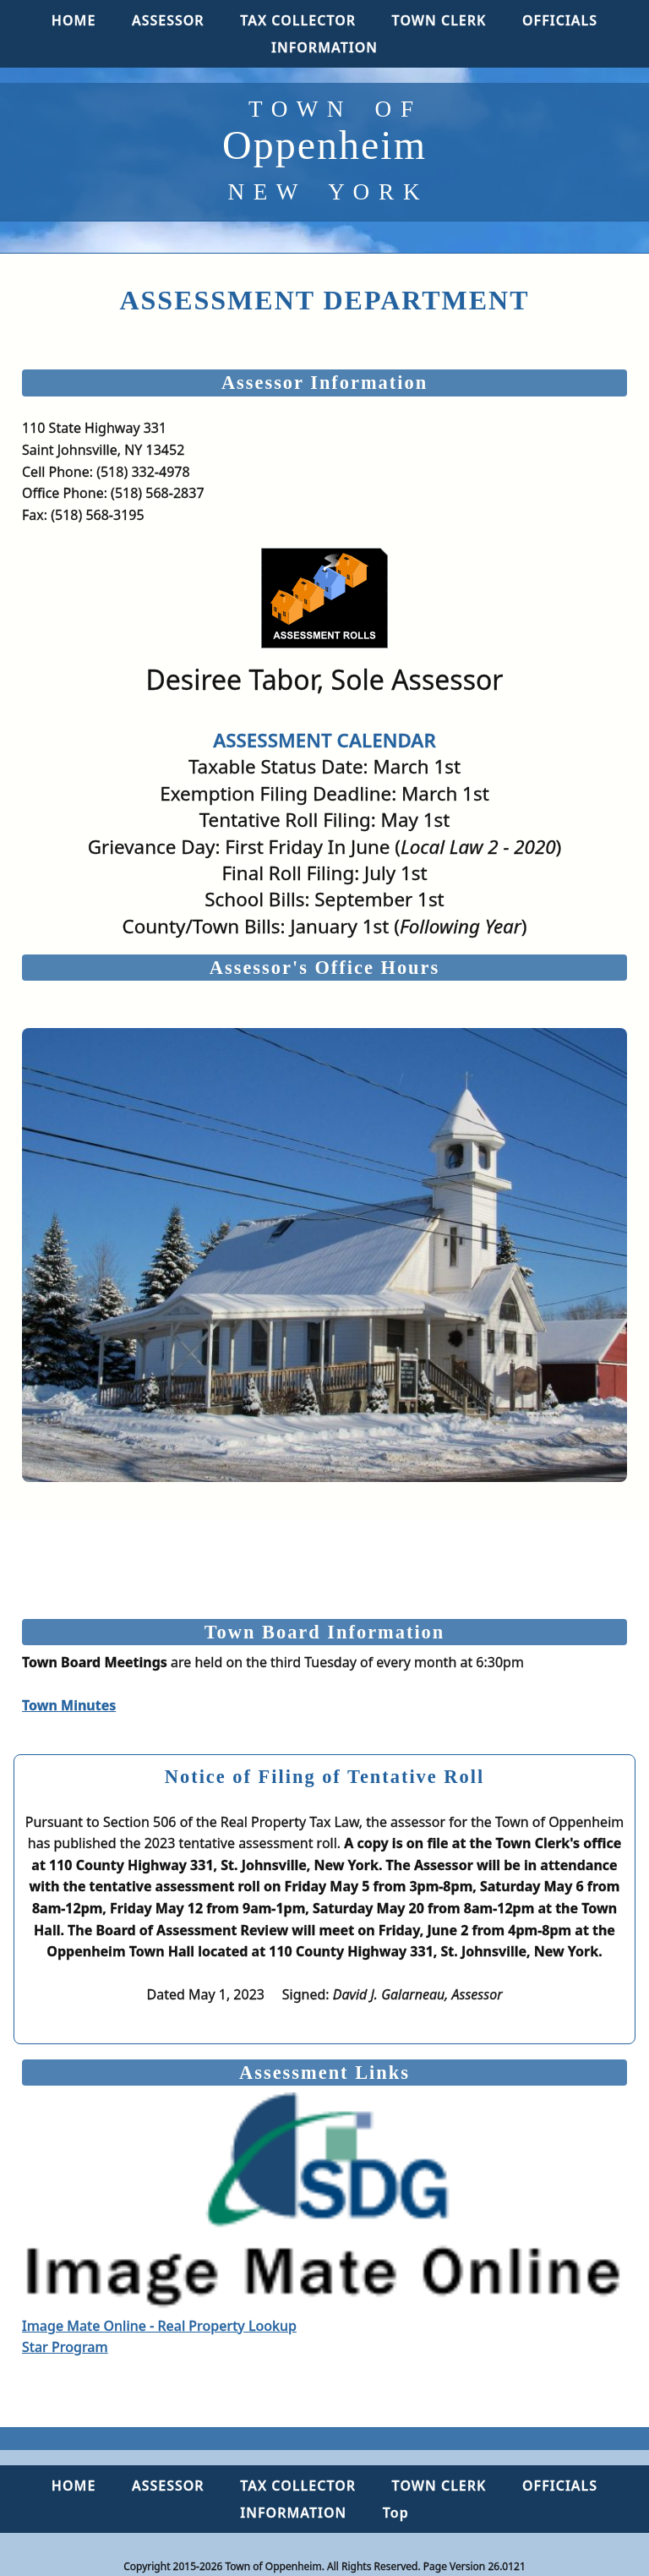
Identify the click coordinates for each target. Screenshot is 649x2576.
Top (396, 2512)
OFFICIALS (559, 20)
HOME (73, 20)
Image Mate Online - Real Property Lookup (324, 2213)
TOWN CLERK (439, 20)
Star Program (65, 2347)
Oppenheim (324, 150)
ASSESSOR (168, 20)
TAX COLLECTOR (298, 20)
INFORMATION (324, 47)
